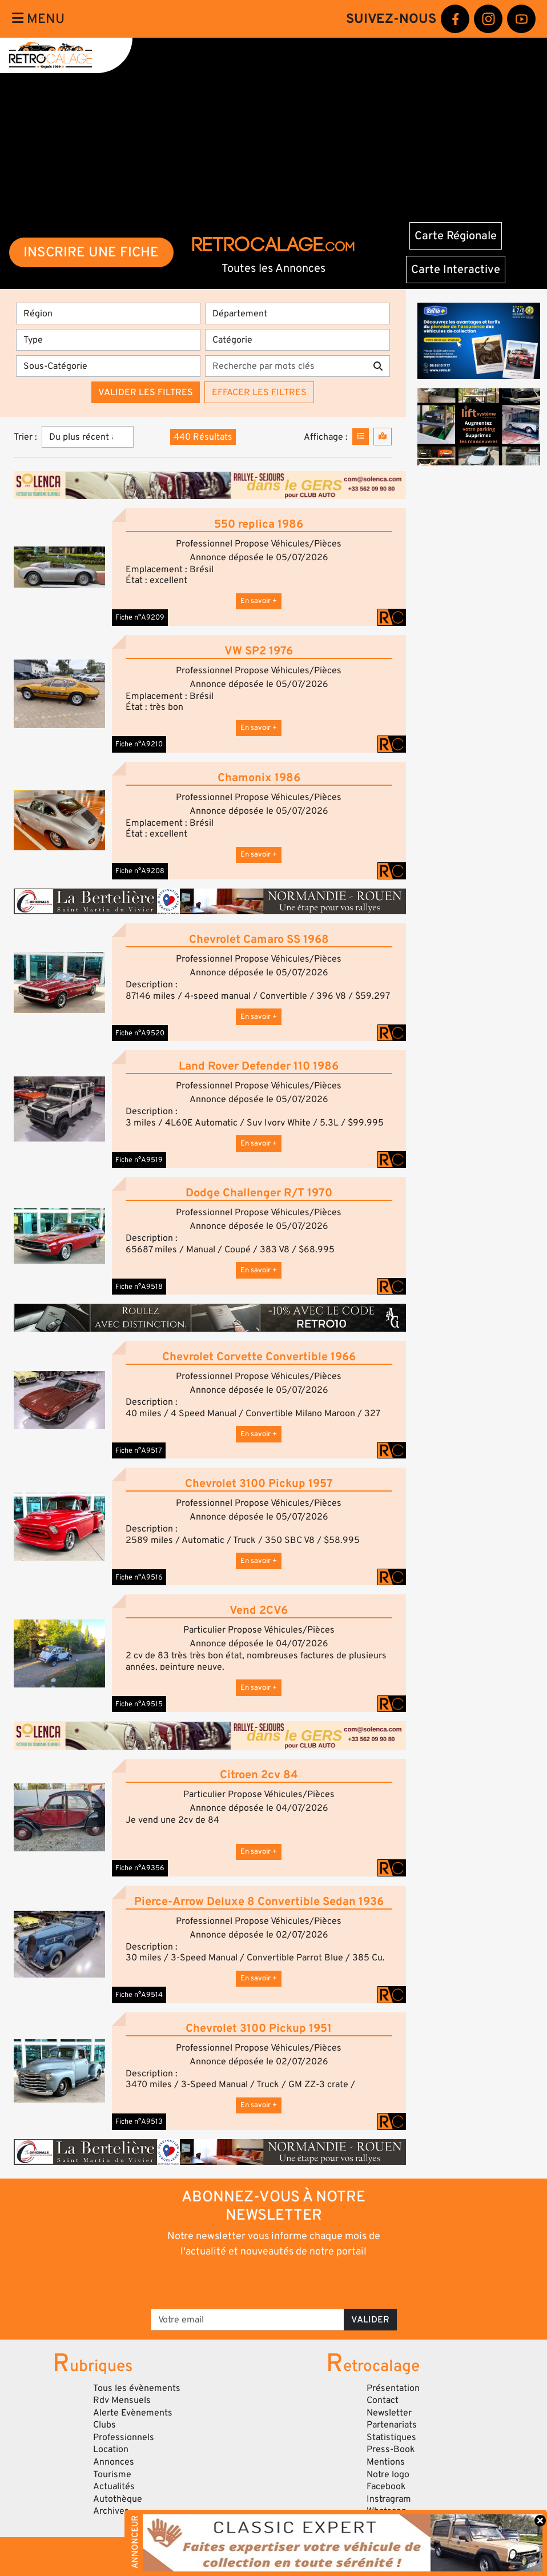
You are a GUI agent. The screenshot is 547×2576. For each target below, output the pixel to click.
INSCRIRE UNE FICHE (91, 252)
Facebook (386, 2486)
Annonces (113, 2462)
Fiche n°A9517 (138, 1450)
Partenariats (392, 2424)
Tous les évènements (136, 2388)
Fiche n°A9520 (139, 1033)
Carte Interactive (455, 270)
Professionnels (123, 2437)
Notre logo (388, 2474)
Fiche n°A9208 (139, 871)
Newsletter (389, 2412)
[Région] (108, 313)
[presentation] (258, 2282)
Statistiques (391, 2437)
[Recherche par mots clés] (285, 366)
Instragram (389, 2499)
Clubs (104, 2424)
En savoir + (258, 601)
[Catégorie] (297, 340)
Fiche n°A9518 (139, 1286)
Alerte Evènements (132, 2412)
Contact (383, 2400)
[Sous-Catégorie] (108, 366)
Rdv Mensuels (122, 2400)
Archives (111, 2511)
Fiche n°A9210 (139, 744)
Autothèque (117, 2499)
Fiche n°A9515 (139, 1704)
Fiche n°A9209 (139, 617)
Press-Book (391, 2449)
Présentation (393, 2388)
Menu (38, 19)
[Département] (297, 313)
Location (110, 2449)
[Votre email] (247, 2319)
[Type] (108, 340)
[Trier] (88, 437)
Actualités (114, 2486)
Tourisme (112, 2474)
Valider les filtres (145, 392)
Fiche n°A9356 (139, 1868)
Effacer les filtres (259, 392)
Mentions (386, 2462)
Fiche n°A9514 (139, 1995)
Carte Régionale (456, 236)
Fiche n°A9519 (139, 1160)
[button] (59, 567)
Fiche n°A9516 (139, 1577)
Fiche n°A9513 (139, 2121)
